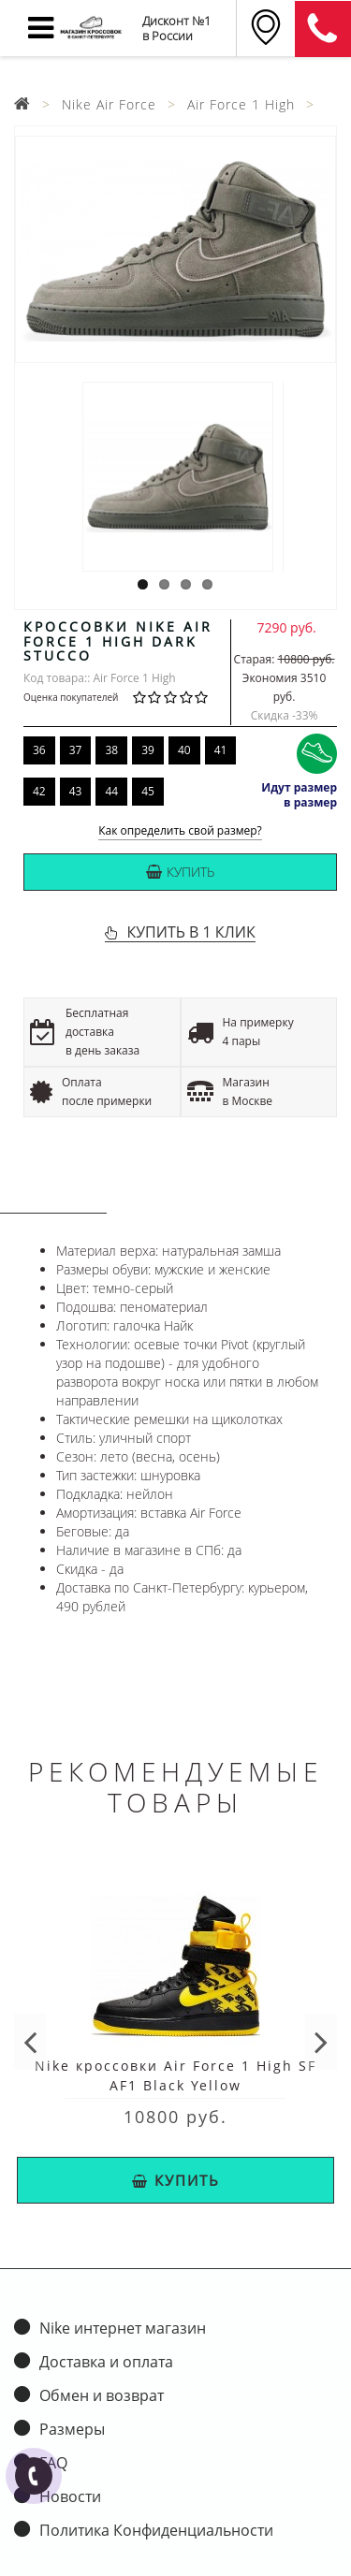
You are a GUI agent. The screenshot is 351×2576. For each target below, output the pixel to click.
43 (75, 791)
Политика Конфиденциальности (156, 2530)
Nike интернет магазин (122, 2328)
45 (147, 791)
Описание (53, 1195)
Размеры (72, 2429)
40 (184, 750)
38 (111, 750)
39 (147, 750)
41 (220, 750)
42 (39, 791)
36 (39, 750)
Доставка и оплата (106, 2361)
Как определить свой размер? (180, 831)
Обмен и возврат (101, 2395)
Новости (70, 2496)
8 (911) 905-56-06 (323, 29)
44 (111, 791)
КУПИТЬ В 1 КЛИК (190, 932)
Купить (180, 871)
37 (75, 750)
